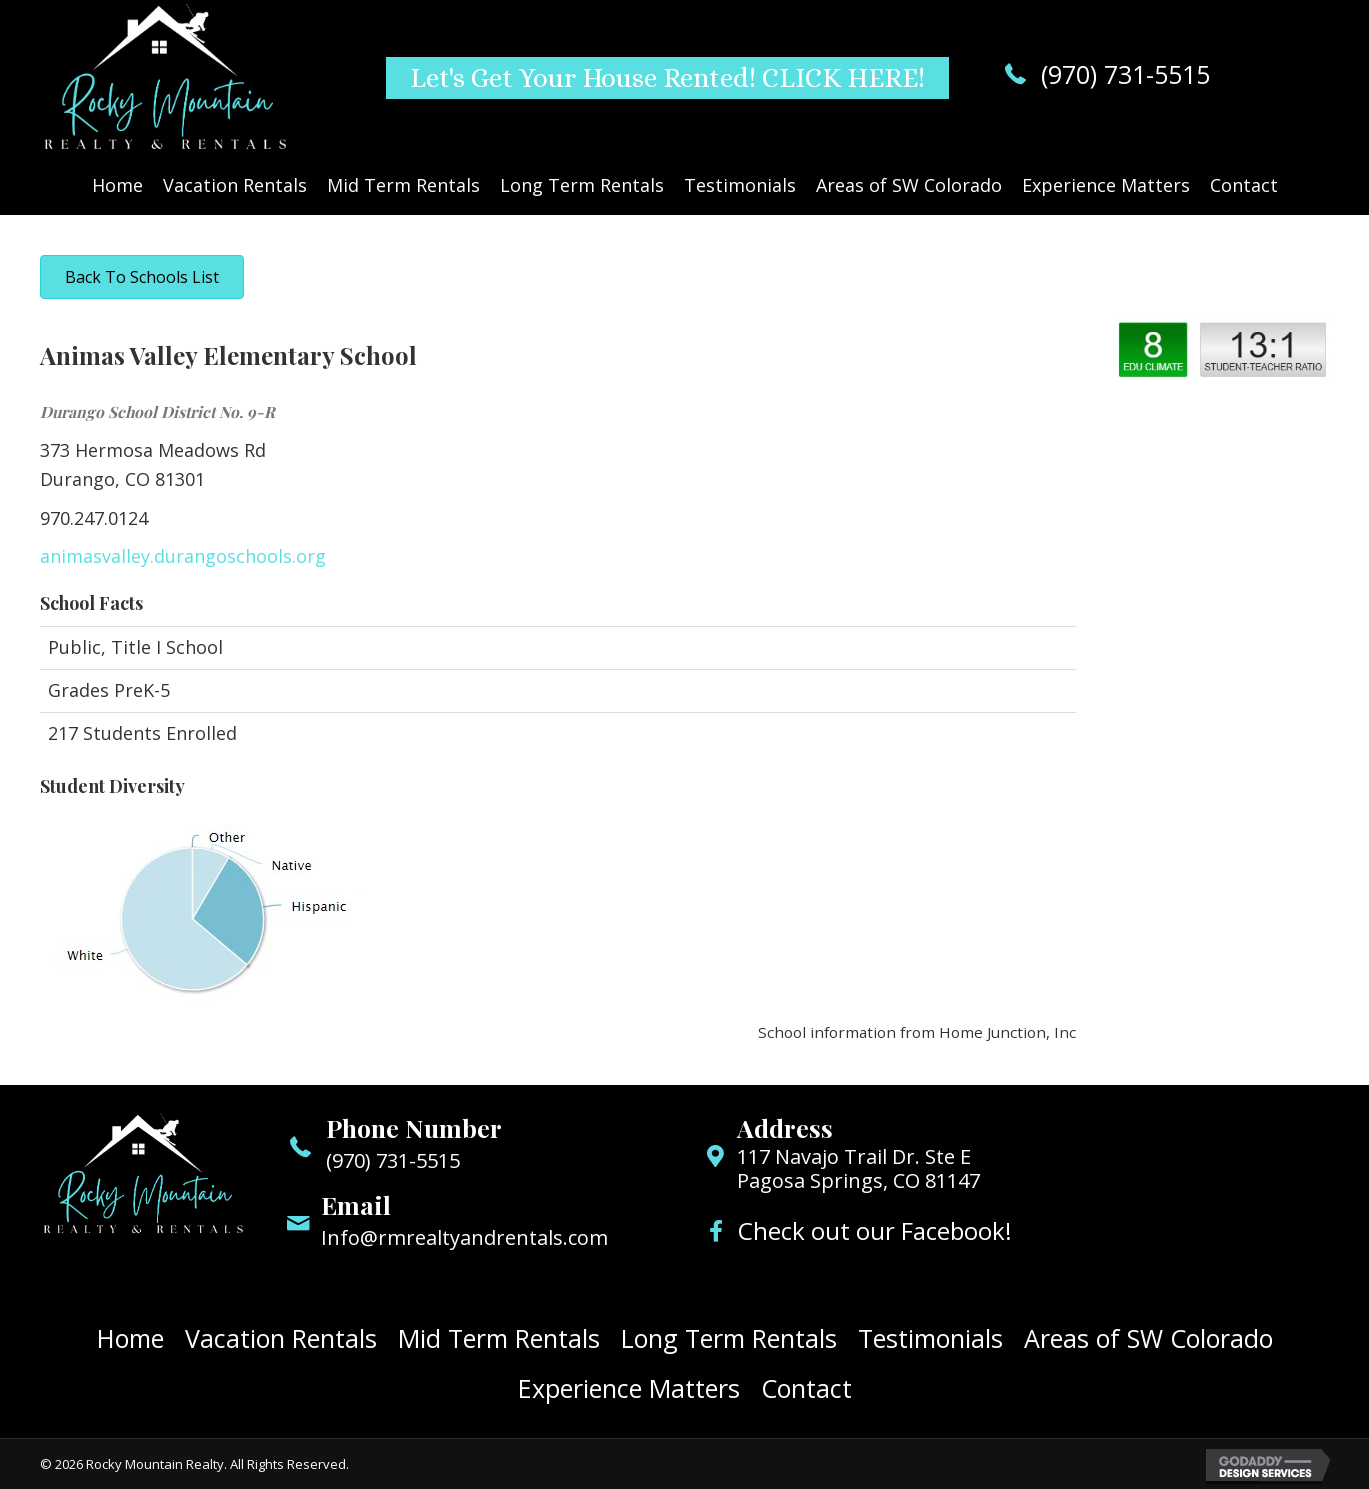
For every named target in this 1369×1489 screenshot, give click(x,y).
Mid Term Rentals (499, 1338)
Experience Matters (629, 1388)
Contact (806, 1388)
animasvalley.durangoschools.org (183, 556)
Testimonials (930, 1338)
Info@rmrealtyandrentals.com (464, 1237)
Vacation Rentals (281, 1338)
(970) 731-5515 (1125, 74)
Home (130, 1338)
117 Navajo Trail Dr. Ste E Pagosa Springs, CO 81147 (858, 1168)
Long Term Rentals (729, 1338)
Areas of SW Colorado (1148, 1338)
